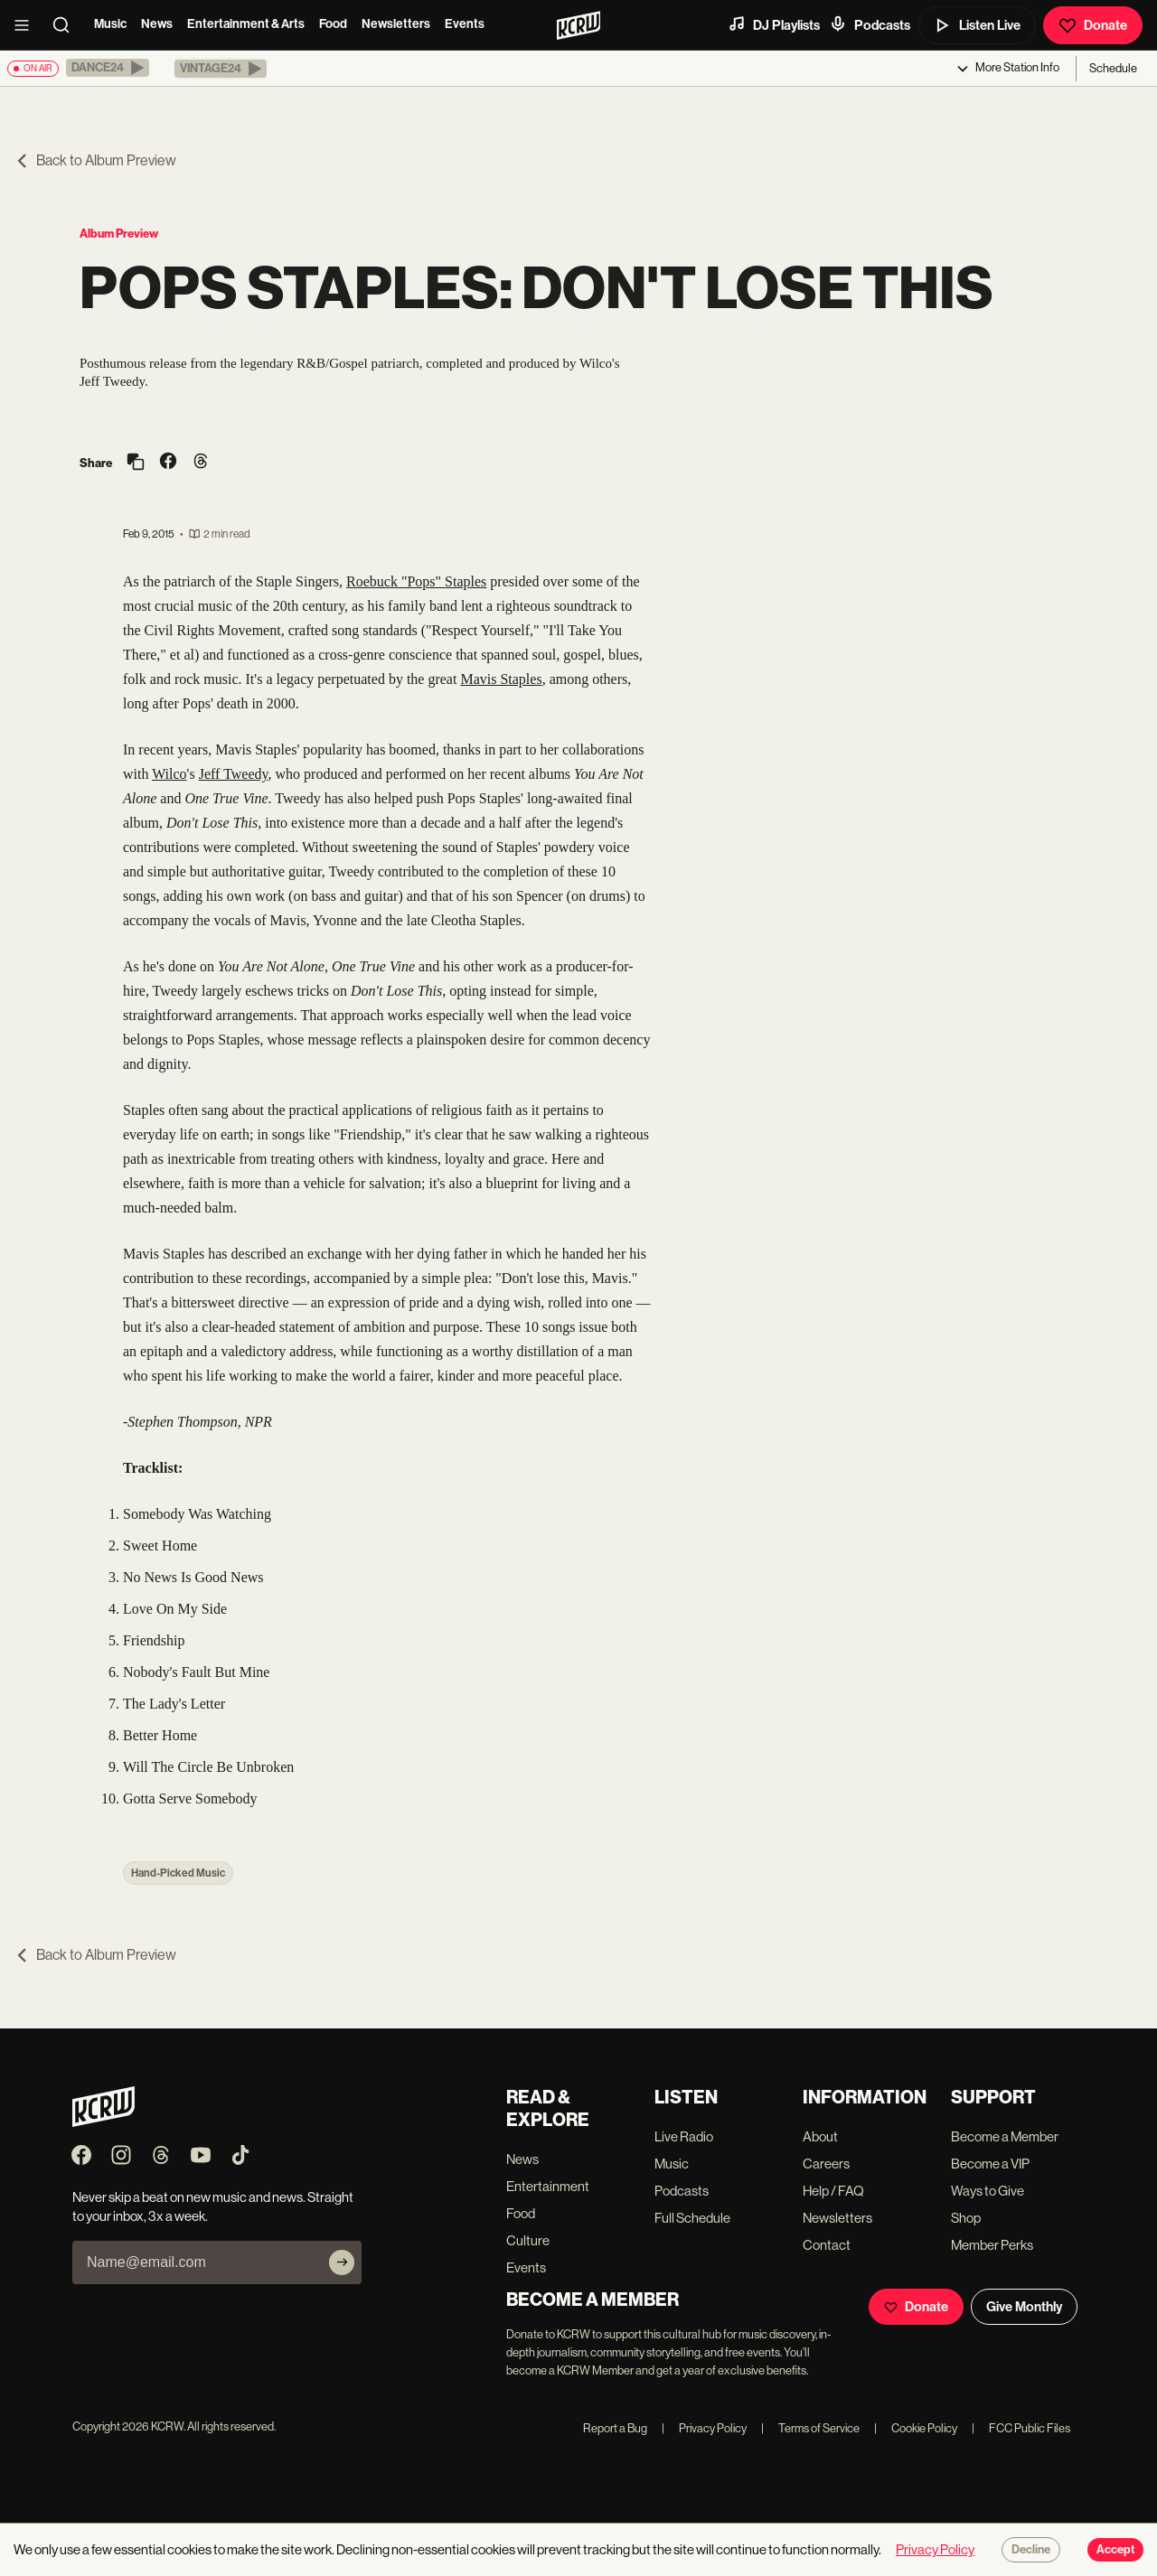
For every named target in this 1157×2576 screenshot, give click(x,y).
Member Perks (992, 2245)
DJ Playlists (774, 24)
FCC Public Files (1021, 2428)
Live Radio (683, 2136)
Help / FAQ (833, 2190)
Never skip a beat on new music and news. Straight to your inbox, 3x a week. (212, 2206)
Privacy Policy (704, 2428)
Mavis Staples (500, 679)
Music (110, 24)
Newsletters (396, 24)
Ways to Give (987, 2190)
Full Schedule (692, 2217)
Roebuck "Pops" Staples (416, 581)
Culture (528, 2240)
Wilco (169, 774)
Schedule (1113, 68)
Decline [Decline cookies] (1030, 2550)
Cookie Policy (915, 2428)
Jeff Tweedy (233, 774)
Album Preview (119, 233)
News (157, 24)
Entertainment (547, 2186)
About (820, 2136)
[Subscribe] (341, 2262)
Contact (827, 2245)
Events (464, 24)
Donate (1092, 25)
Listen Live (977, 25)
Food (333, 24)
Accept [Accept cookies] (1115, 2550)
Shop (966, 2217)
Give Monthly (1024, 2307)
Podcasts (869, 24)
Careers (826, 2163)
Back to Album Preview (95, 160)
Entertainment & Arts (246, 24)
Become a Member (1004, 2136)
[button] (107, 68)
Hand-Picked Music (178, 1873)
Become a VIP (990, 2163)
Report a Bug (615, 2428)
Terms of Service (810, 2428)
